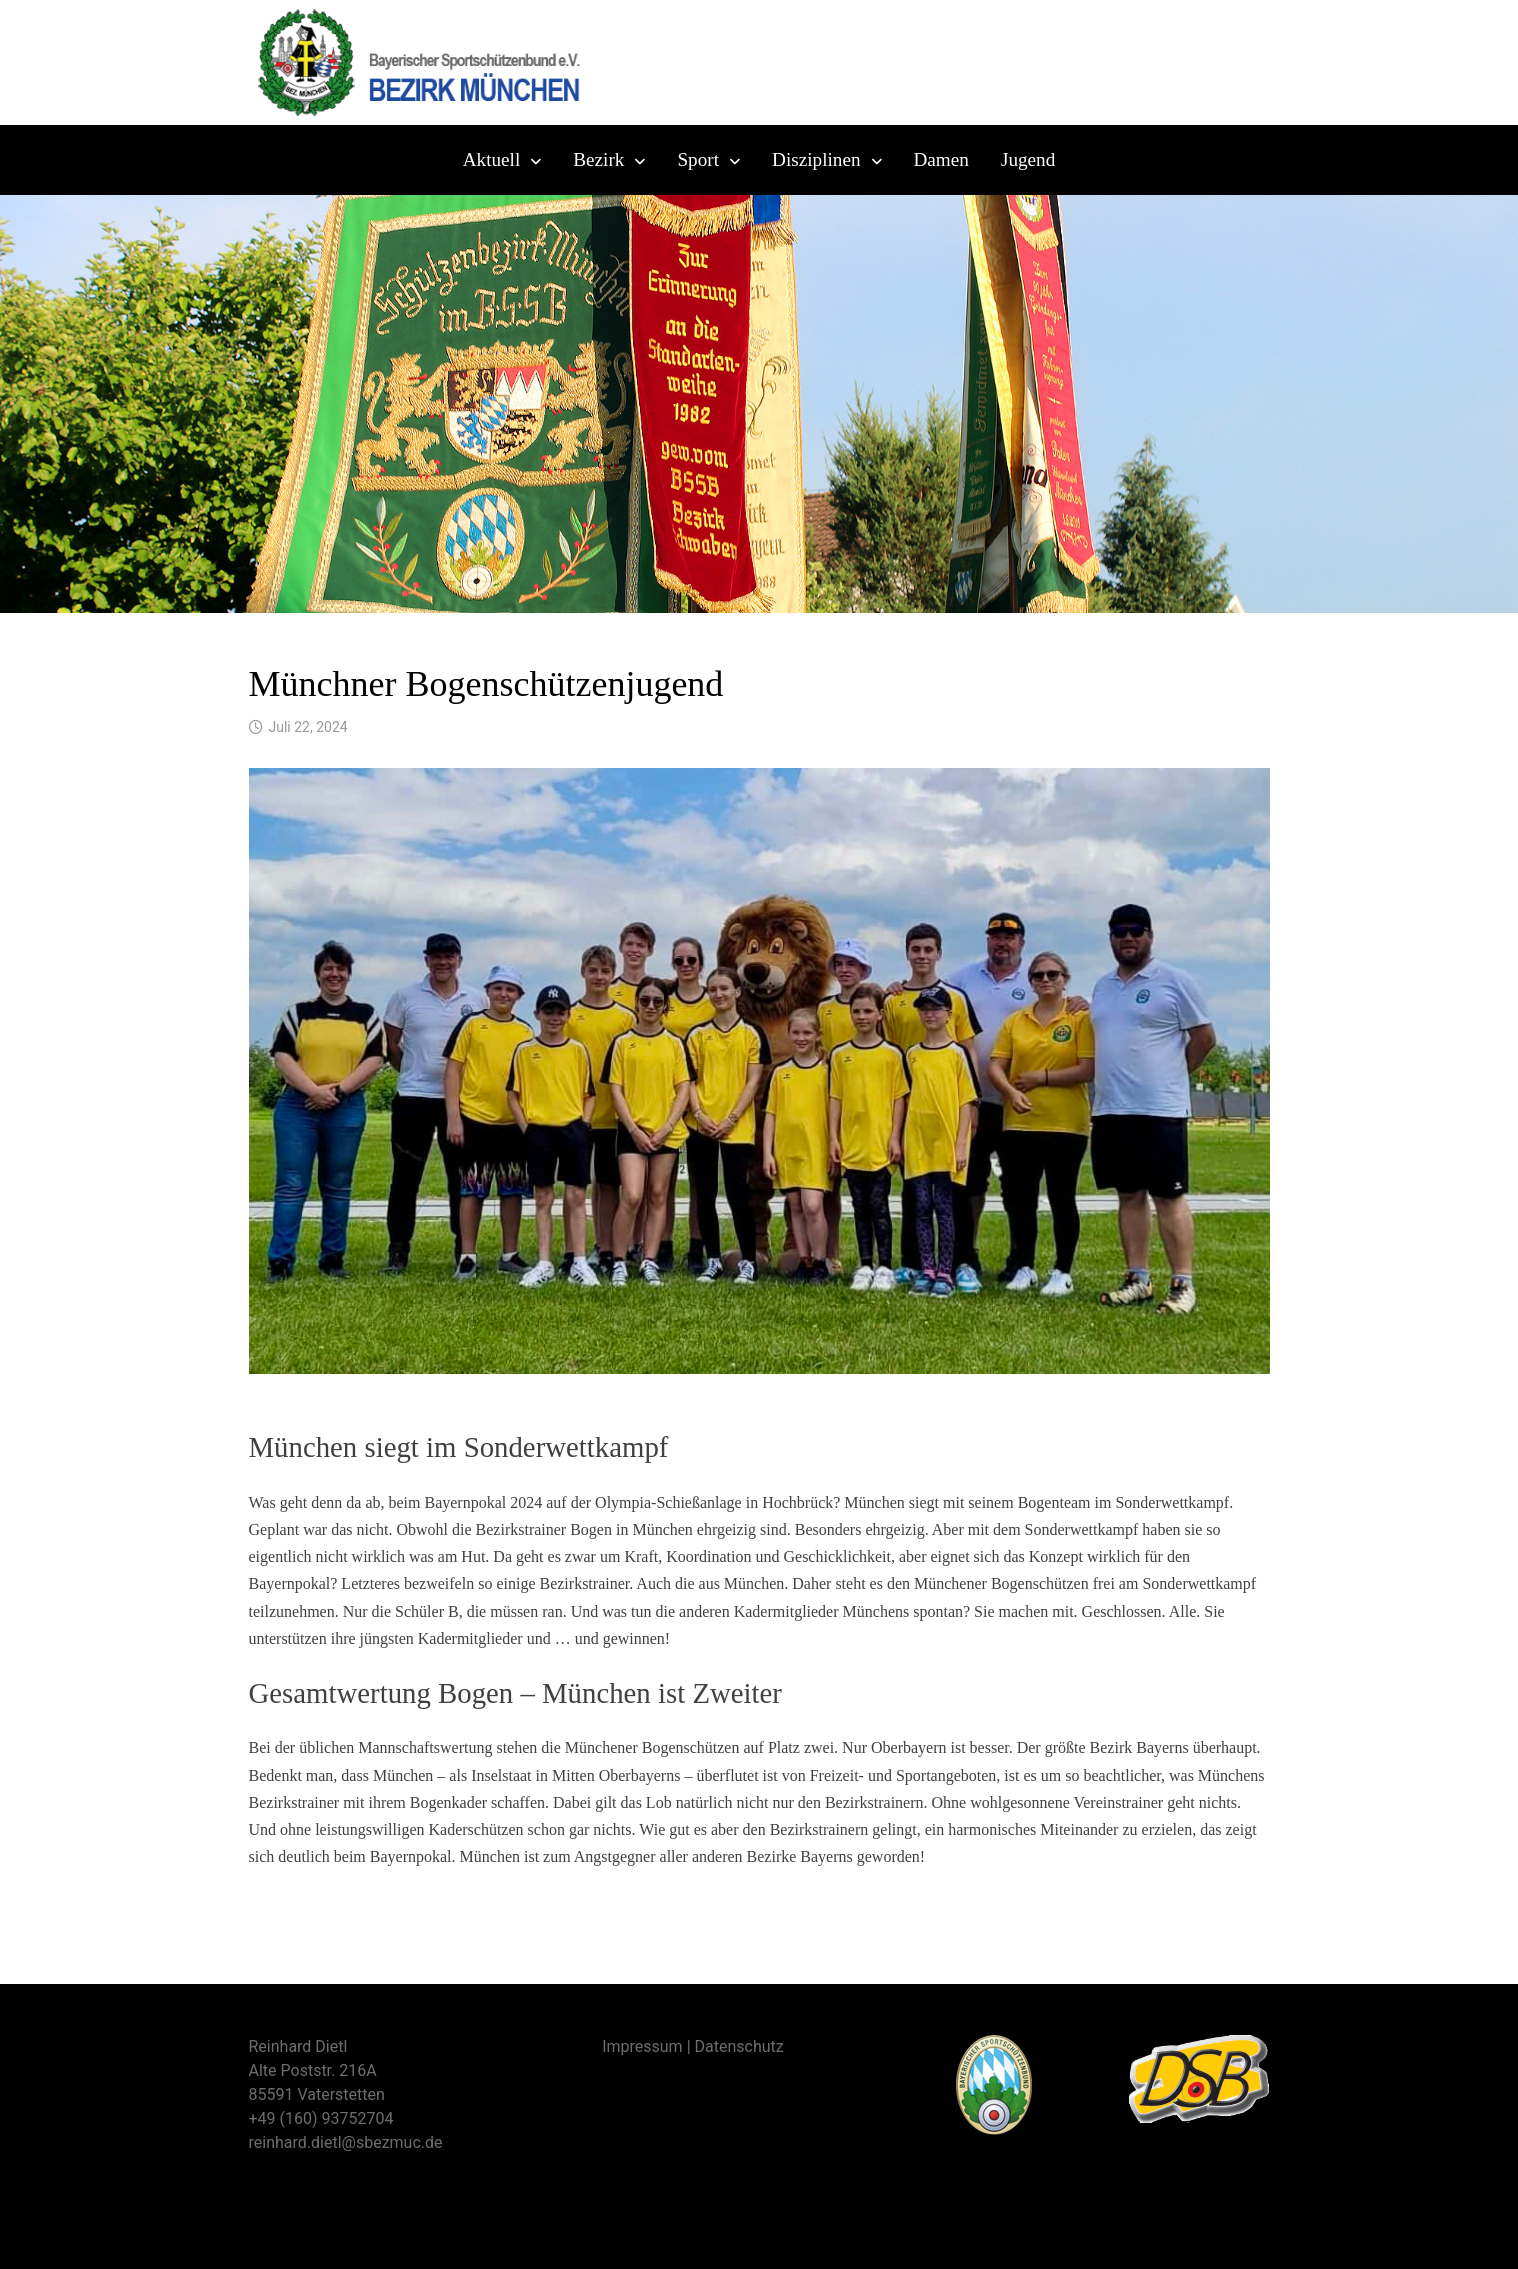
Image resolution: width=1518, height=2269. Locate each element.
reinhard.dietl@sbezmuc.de (346, 2142)
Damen (941, 159)
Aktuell (492, 159)
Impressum (642, 2046)
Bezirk (598, 159)
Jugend (1028, 159)
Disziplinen (816, 159)
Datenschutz (739, 2046)
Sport (698, 159)
